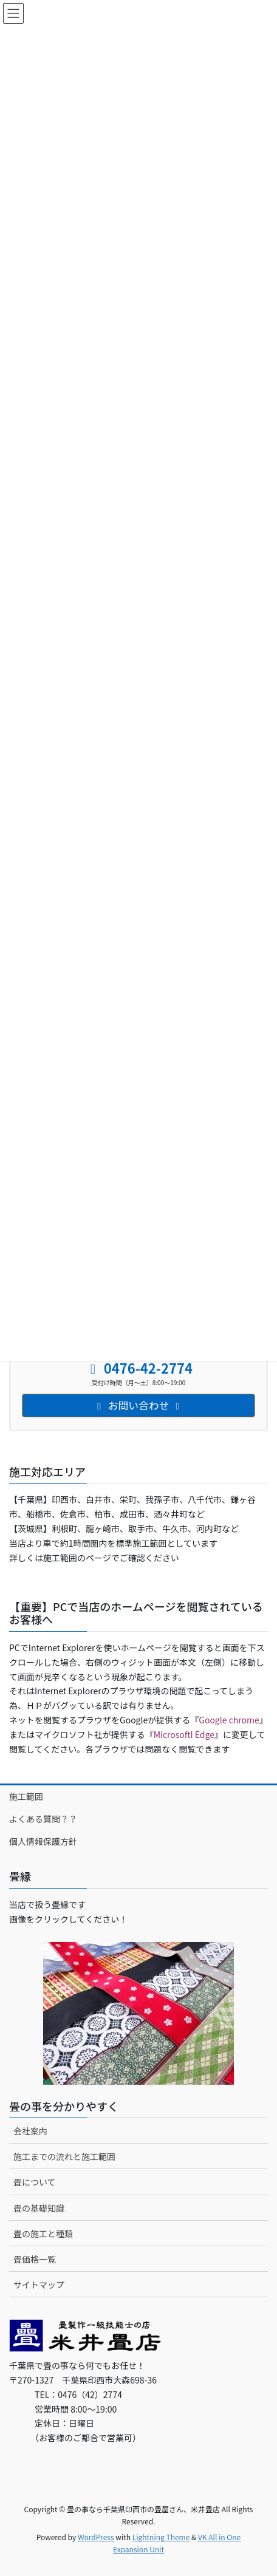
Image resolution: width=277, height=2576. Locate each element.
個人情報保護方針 (43, 1841)
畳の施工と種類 (43, 2233)
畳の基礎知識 (38, 2208)
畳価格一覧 (34, 2259)
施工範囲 (26, 1796)
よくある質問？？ (43, 1819)
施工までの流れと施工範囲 (64, 2156)
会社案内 (30, 2131)
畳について (34, 2182)
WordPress (96, 2537)
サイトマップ (38, 2284)
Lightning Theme (161, 2537)
